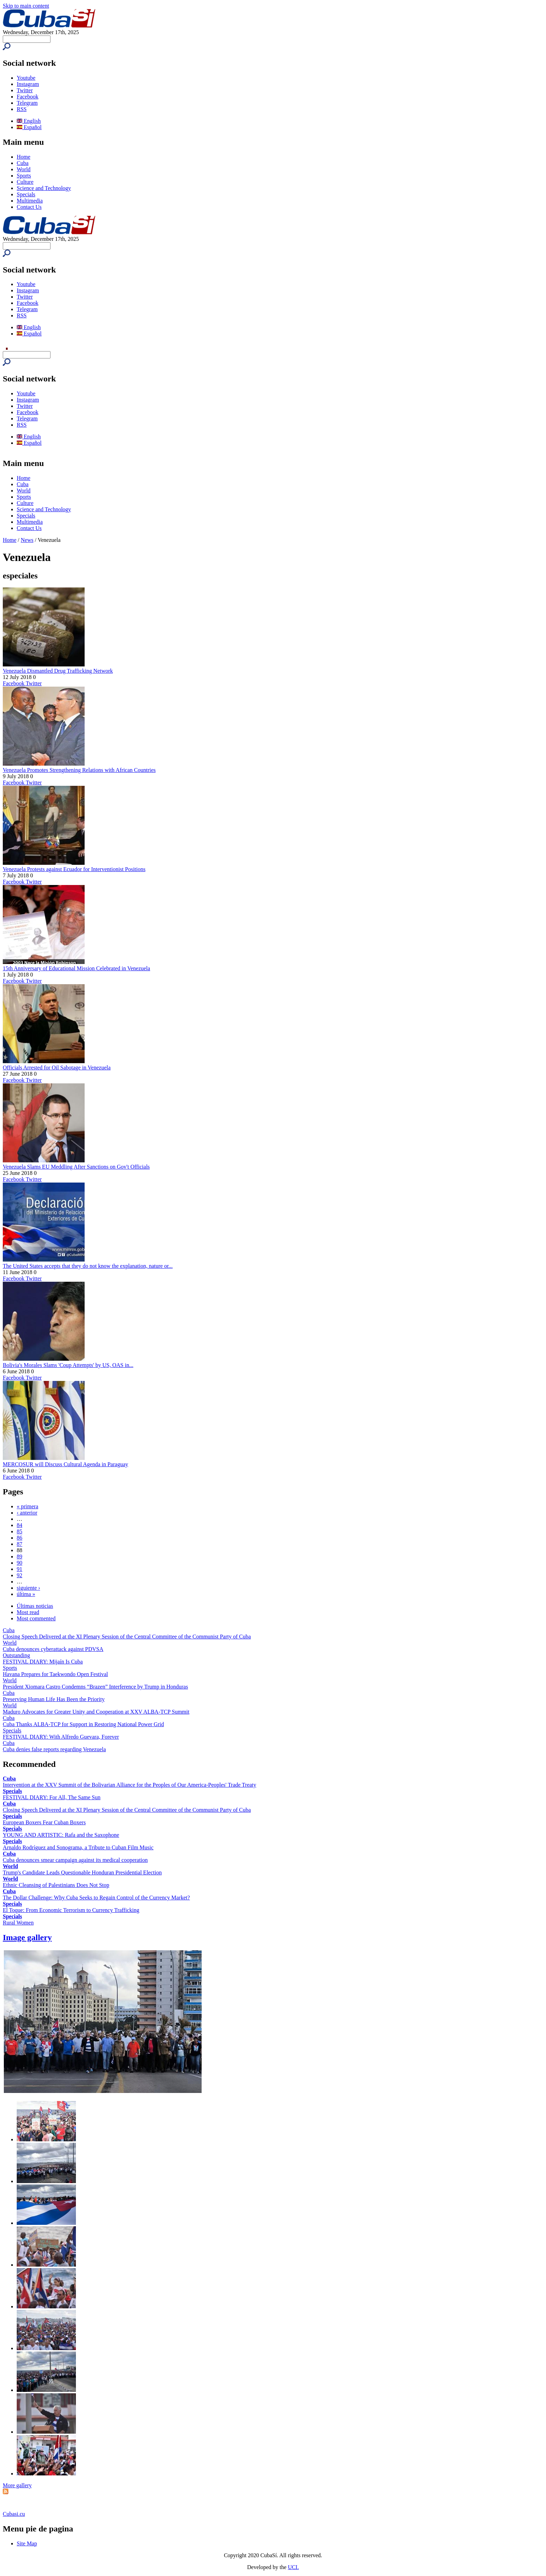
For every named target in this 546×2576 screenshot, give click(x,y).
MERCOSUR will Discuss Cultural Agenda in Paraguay (65, 1464)
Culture (25, 182)
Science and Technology (44, 188)
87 (19, 1544)
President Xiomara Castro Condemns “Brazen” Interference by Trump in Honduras (95, 1687)
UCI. (293, 2567)
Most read (28, 1612)
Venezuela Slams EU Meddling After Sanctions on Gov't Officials (76, 1167)
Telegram (27, 103)
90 (19, 1563)
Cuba (23, 163)
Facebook (27, 97)
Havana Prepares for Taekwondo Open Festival (55, 1674)
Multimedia (30, 201)
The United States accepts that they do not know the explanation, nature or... (88, 1266)
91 (19, 1569)
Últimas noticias (35, 1606)
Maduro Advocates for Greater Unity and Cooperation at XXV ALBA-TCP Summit (96, 1712)
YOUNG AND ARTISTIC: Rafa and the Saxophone (61, 1835)
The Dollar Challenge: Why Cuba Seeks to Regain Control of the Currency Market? (96, 1898)
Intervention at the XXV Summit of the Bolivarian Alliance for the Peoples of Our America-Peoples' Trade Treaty (129, 1785)
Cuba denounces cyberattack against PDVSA (53, 1649)
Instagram (28, 84)
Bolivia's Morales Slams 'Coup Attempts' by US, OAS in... (68, 1365)
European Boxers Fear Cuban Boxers (44, 1822)
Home (23, 157)
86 (19, 1538)
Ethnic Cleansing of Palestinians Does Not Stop (56, 1885)
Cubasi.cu (14, 2514)
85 (19, 1531)
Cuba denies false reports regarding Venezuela (54, 1749)
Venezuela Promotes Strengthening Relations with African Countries (79, 770)
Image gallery (27, 1937)
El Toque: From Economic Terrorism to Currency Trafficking (71, 1910)
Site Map (27, 2543)
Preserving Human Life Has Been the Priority (53, 1699)
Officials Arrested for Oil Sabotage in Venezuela (57, 1067)
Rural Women (18, 1923)
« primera (27, 1506)
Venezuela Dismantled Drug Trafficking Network (58, 671)
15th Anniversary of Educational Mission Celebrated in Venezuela (76, 968)
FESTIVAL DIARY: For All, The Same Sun (51, 1797)
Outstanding (16, 1655)
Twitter (25, 90)
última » (26, 1594)
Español (29, 127)
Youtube (26, 78)
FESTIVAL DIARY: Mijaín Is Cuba (43, 1662)
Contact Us (29, 207)
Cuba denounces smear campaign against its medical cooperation (75, 1860)
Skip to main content (26, 6)
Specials (26, 194)
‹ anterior (27, 1513)
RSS (21, 109)
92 (19, 1575)
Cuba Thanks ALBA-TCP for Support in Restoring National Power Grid (83, 1724)
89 (19, 1556)
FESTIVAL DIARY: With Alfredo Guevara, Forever (61, 1737)
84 (19, 1525)
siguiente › (28, 1588)
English (29, 121)
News (27, 540)
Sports (24, 176)
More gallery (17, 2485)
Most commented (36, 1618)
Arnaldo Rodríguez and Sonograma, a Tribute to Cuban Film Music (78, 1847)
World (24, 169)
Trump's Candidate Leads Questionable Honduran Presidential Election (82, 1872)
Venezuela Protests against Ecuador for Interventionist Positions (74, 869)
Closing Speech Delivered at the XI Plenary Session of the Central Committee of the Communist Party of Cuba (127, 1636)
